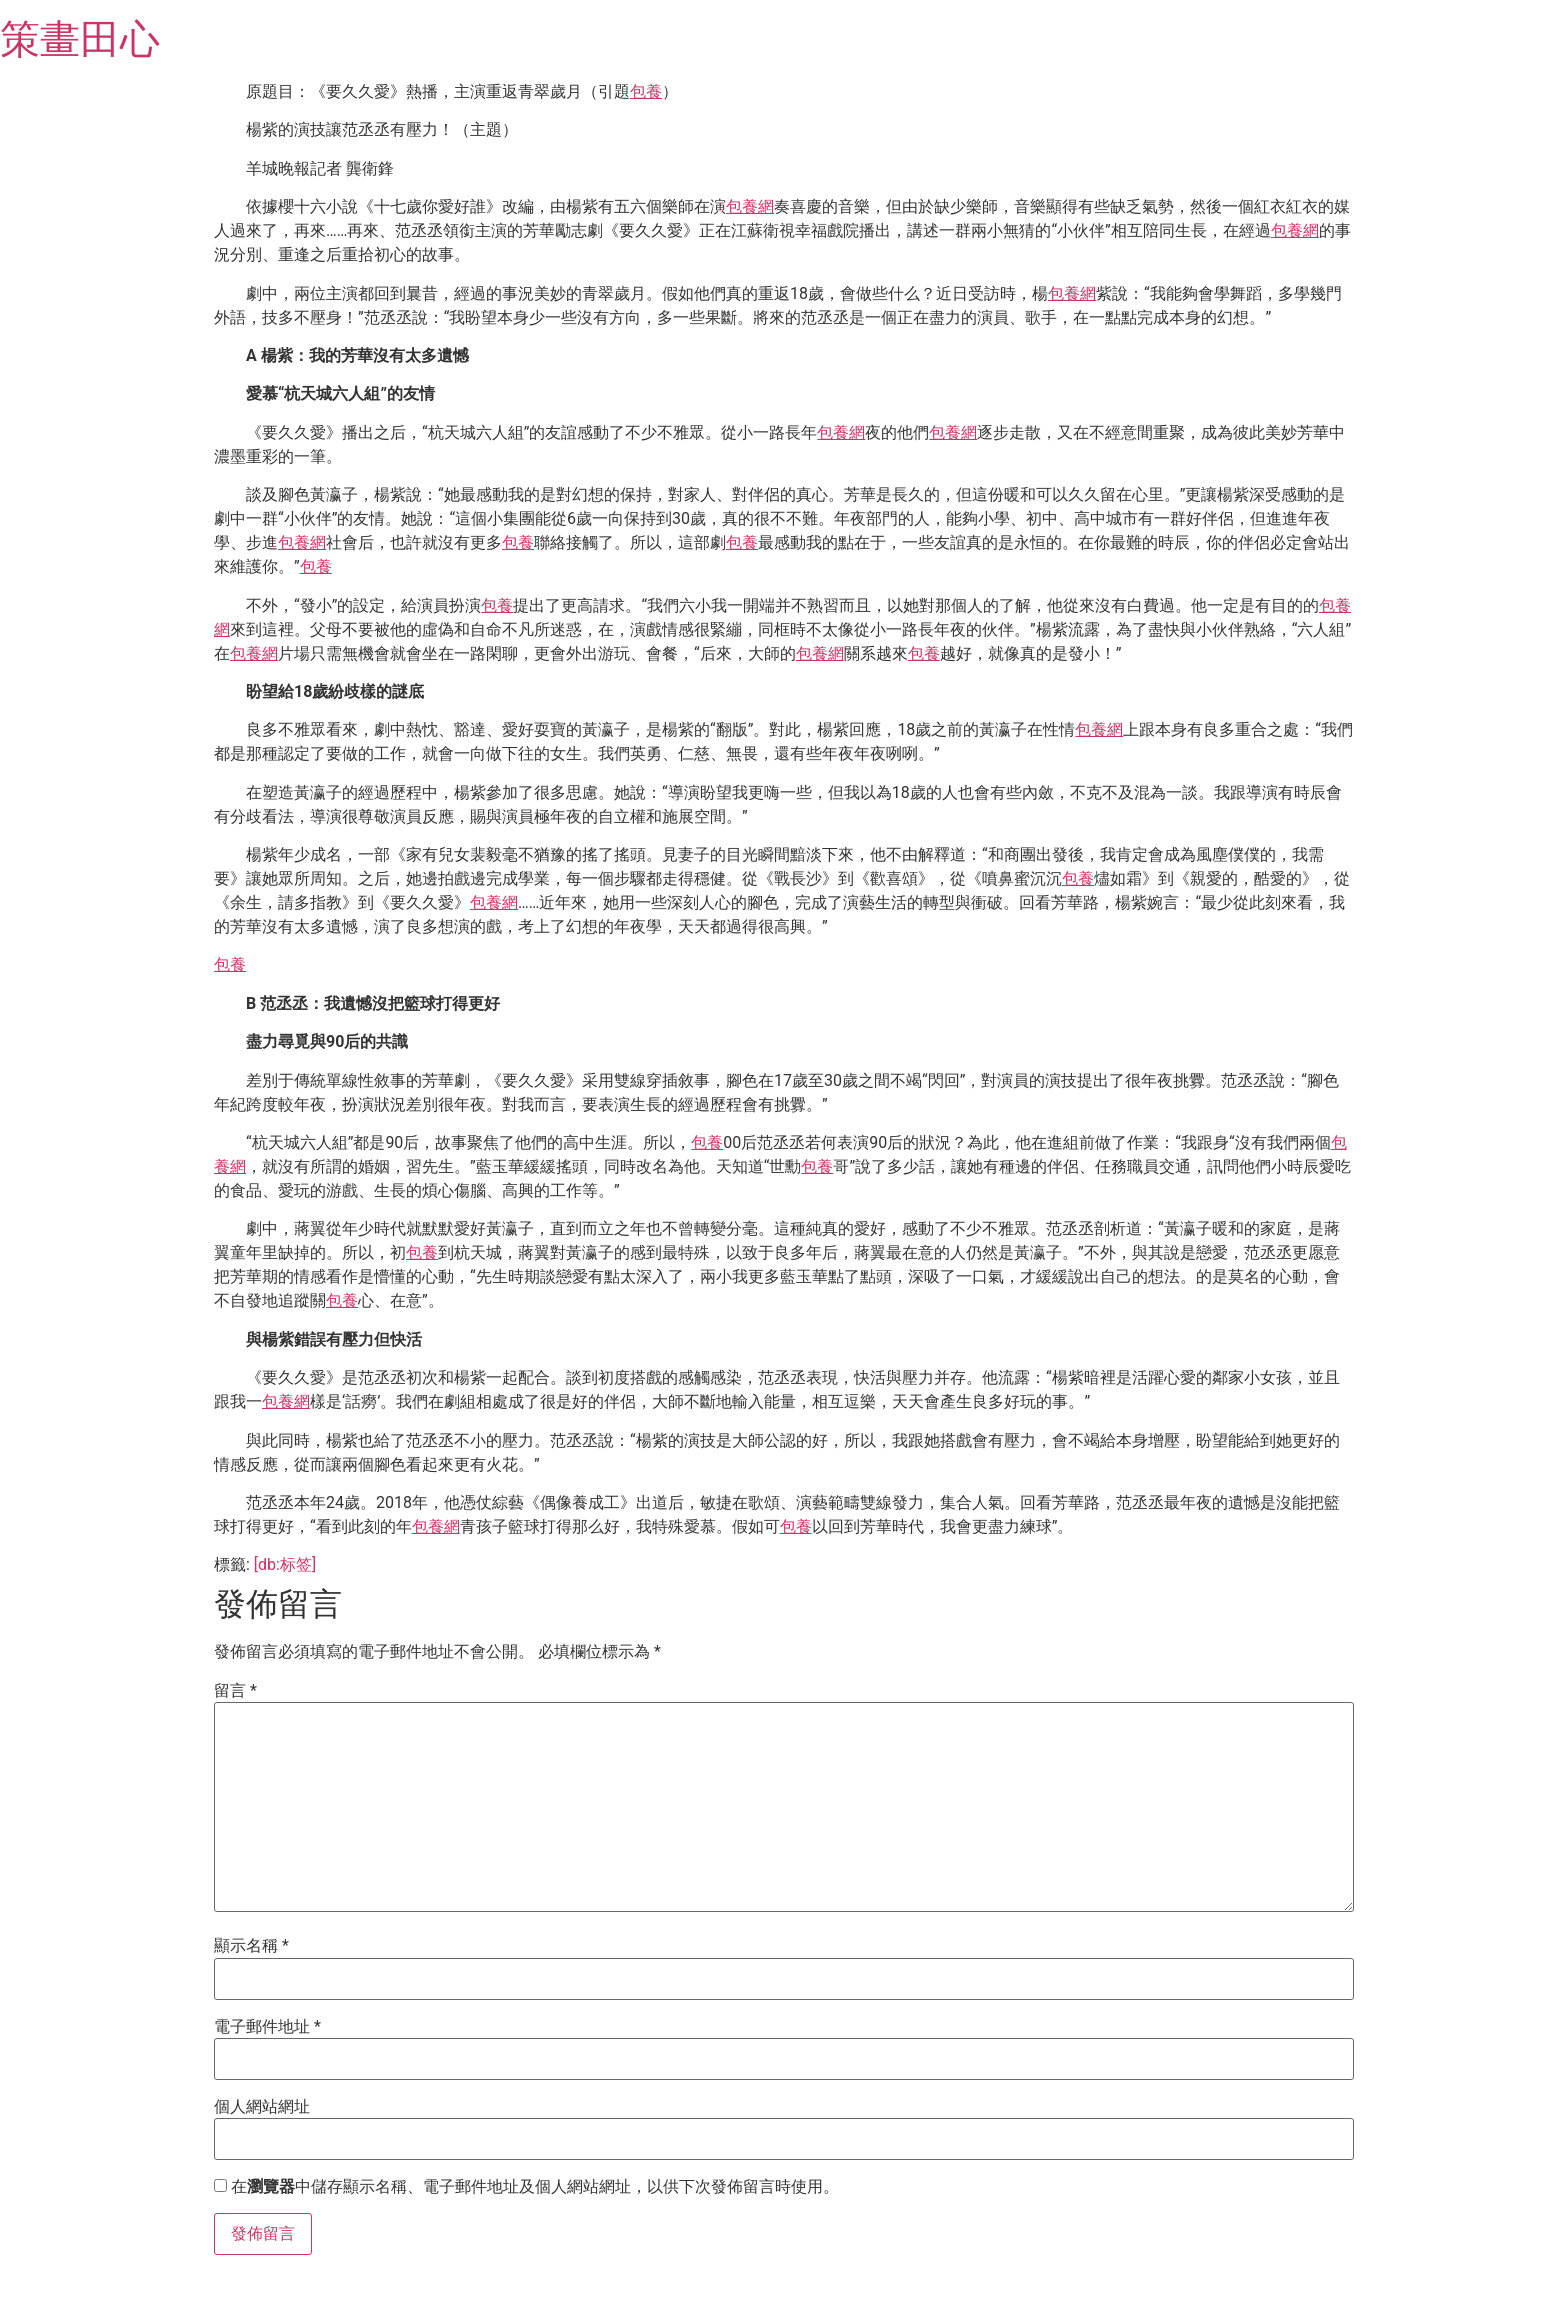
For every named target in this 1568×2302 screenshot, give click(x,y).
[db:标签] (285, 1564)
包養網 (750, 206)
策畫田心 (80, 39)
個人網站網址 (262, 2107)
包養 (646, 91)
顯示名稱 (251, 1946)
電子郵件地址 (267, 2027)
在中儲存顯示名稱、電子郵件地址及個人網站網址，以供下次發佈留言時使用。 (535, 2187)
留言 (235, 1691)
